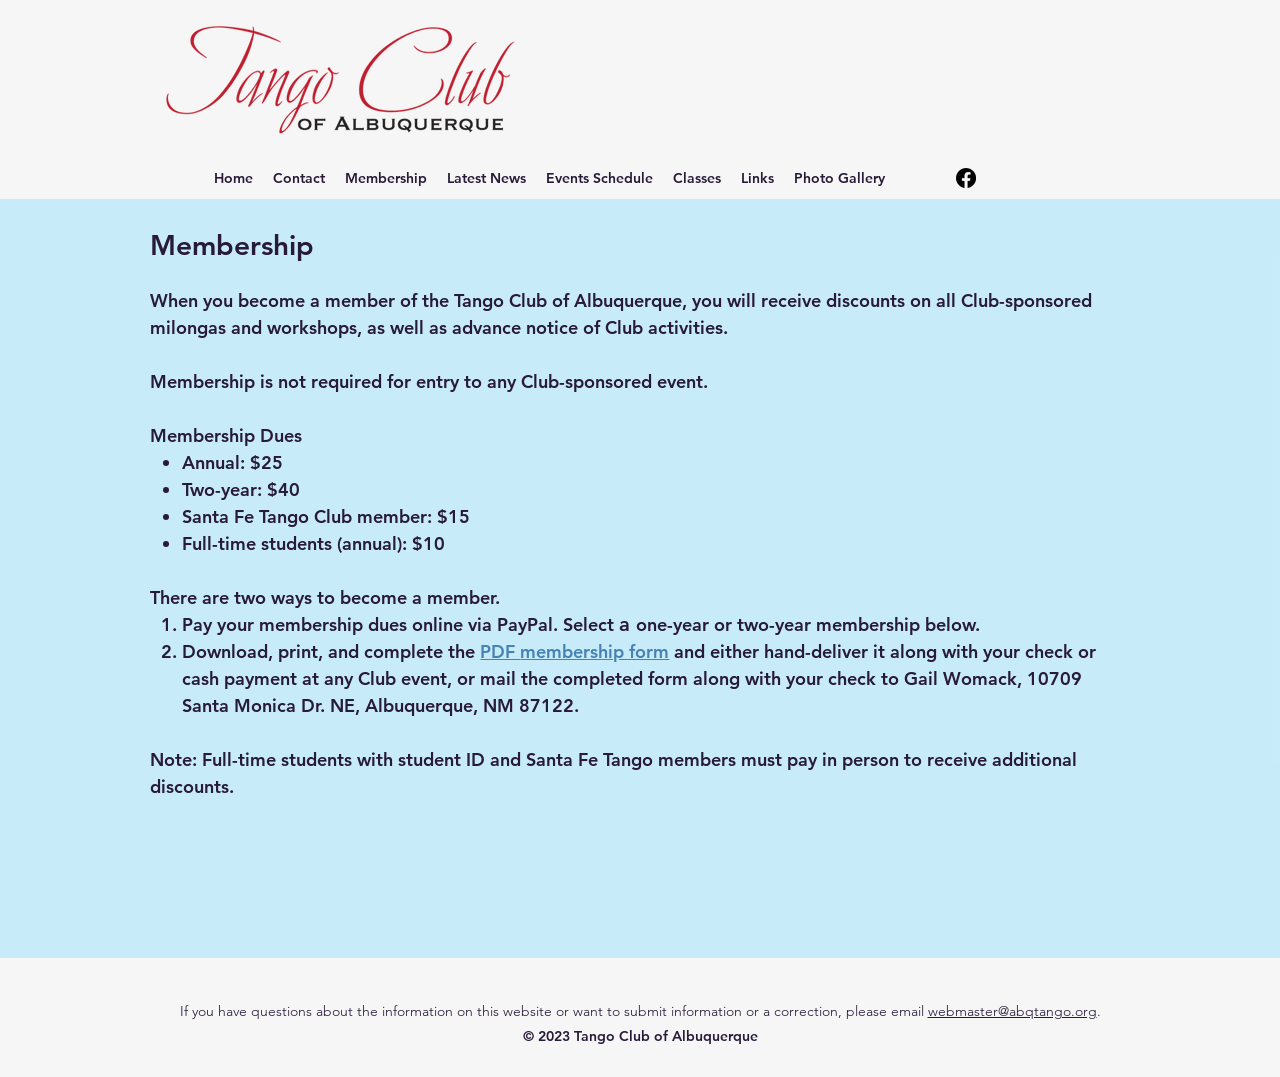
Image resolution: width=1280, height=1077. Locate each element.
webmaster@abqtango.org (1012, 1011)
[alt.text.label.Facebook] (966, 178)
